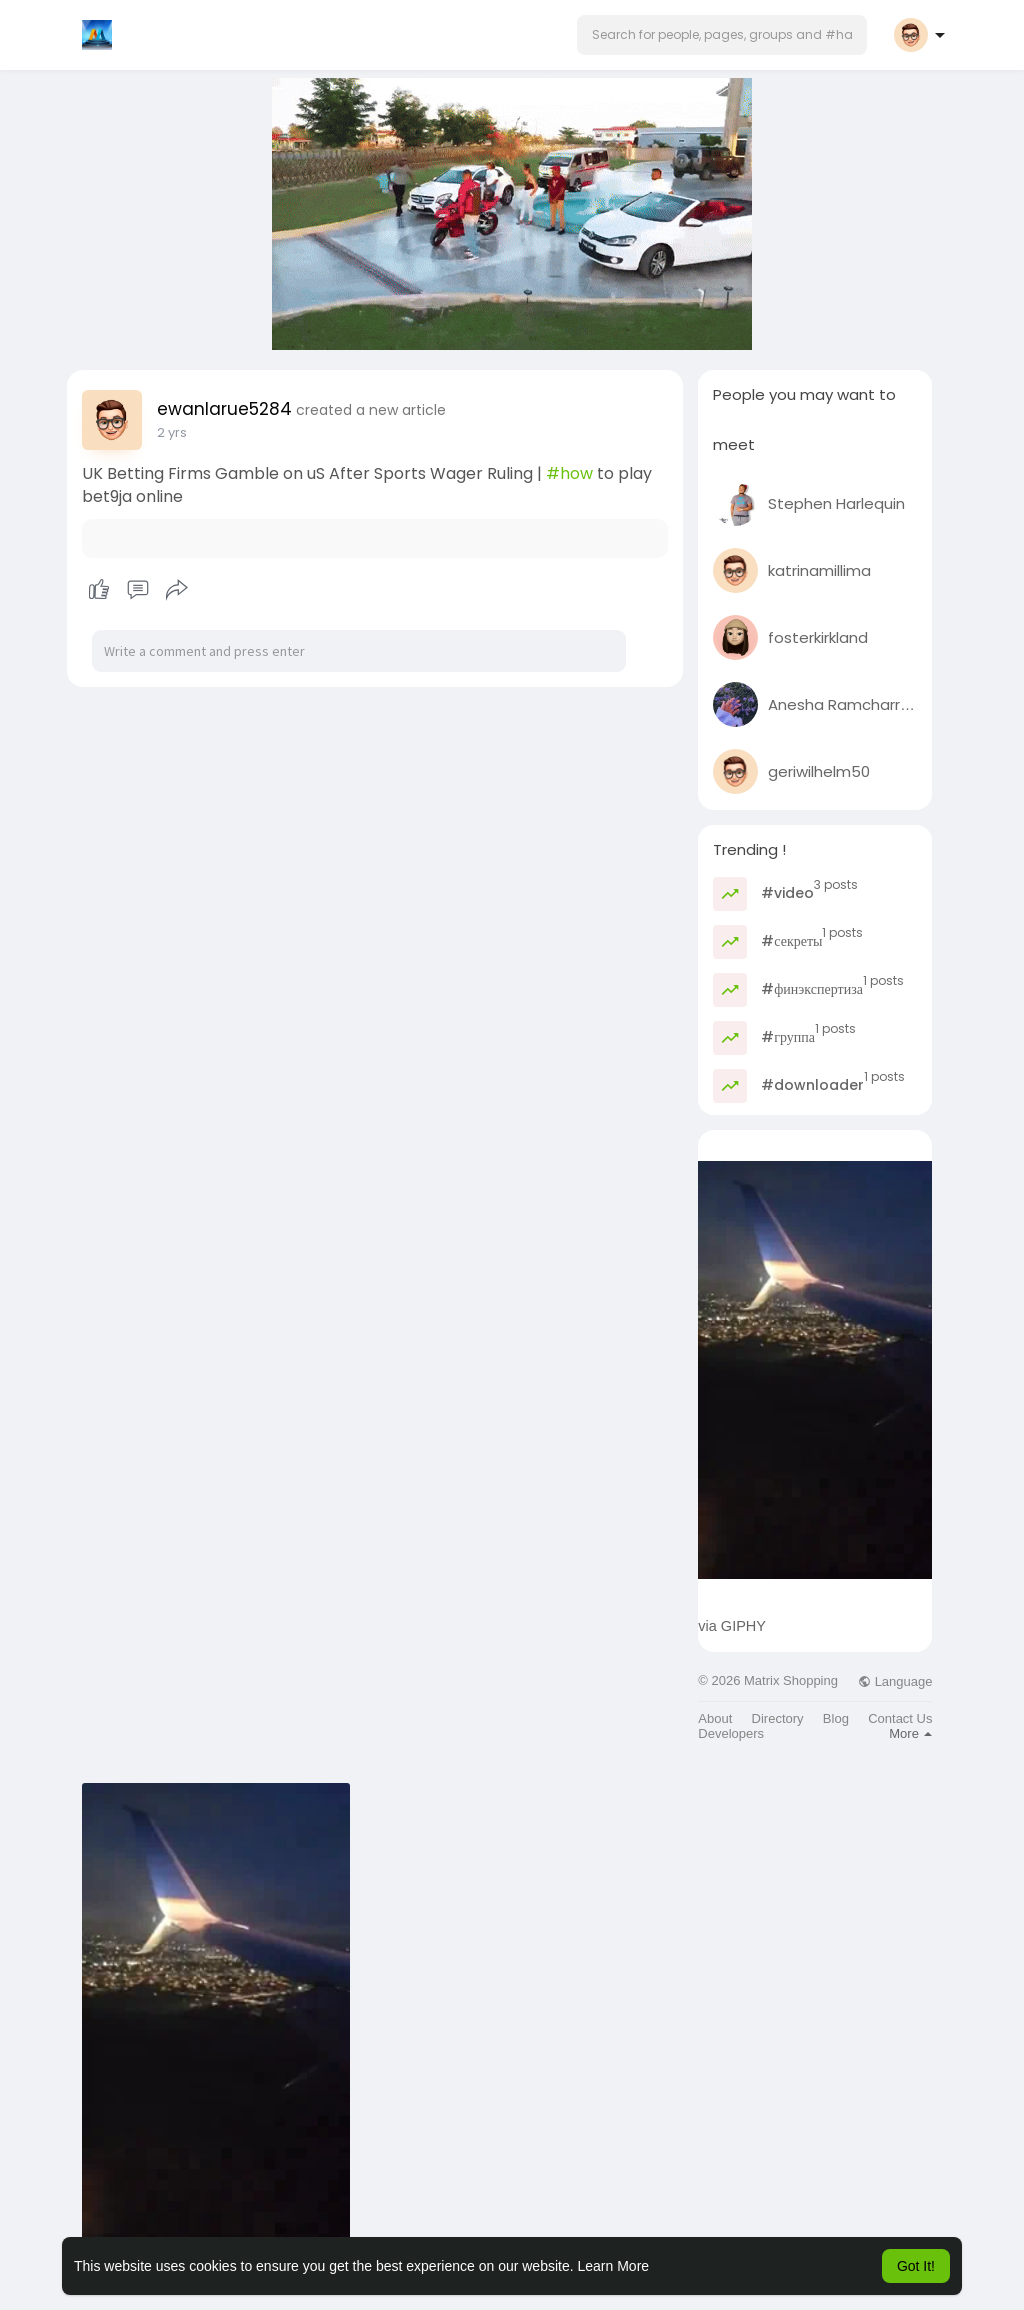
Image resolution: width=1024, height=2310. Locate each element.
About (715, 1718)
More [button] (910, 1733)
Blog (836, 1718)
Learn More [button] (614, 2266)
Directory (778, 1718)
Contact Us (900, 1718)
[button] (722, 35)
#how (569, 473)
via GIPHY (732, 1626)
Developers (731, 1733)
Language (895, 1681)
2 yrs (172, 432)
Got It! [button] (916, 2266)
